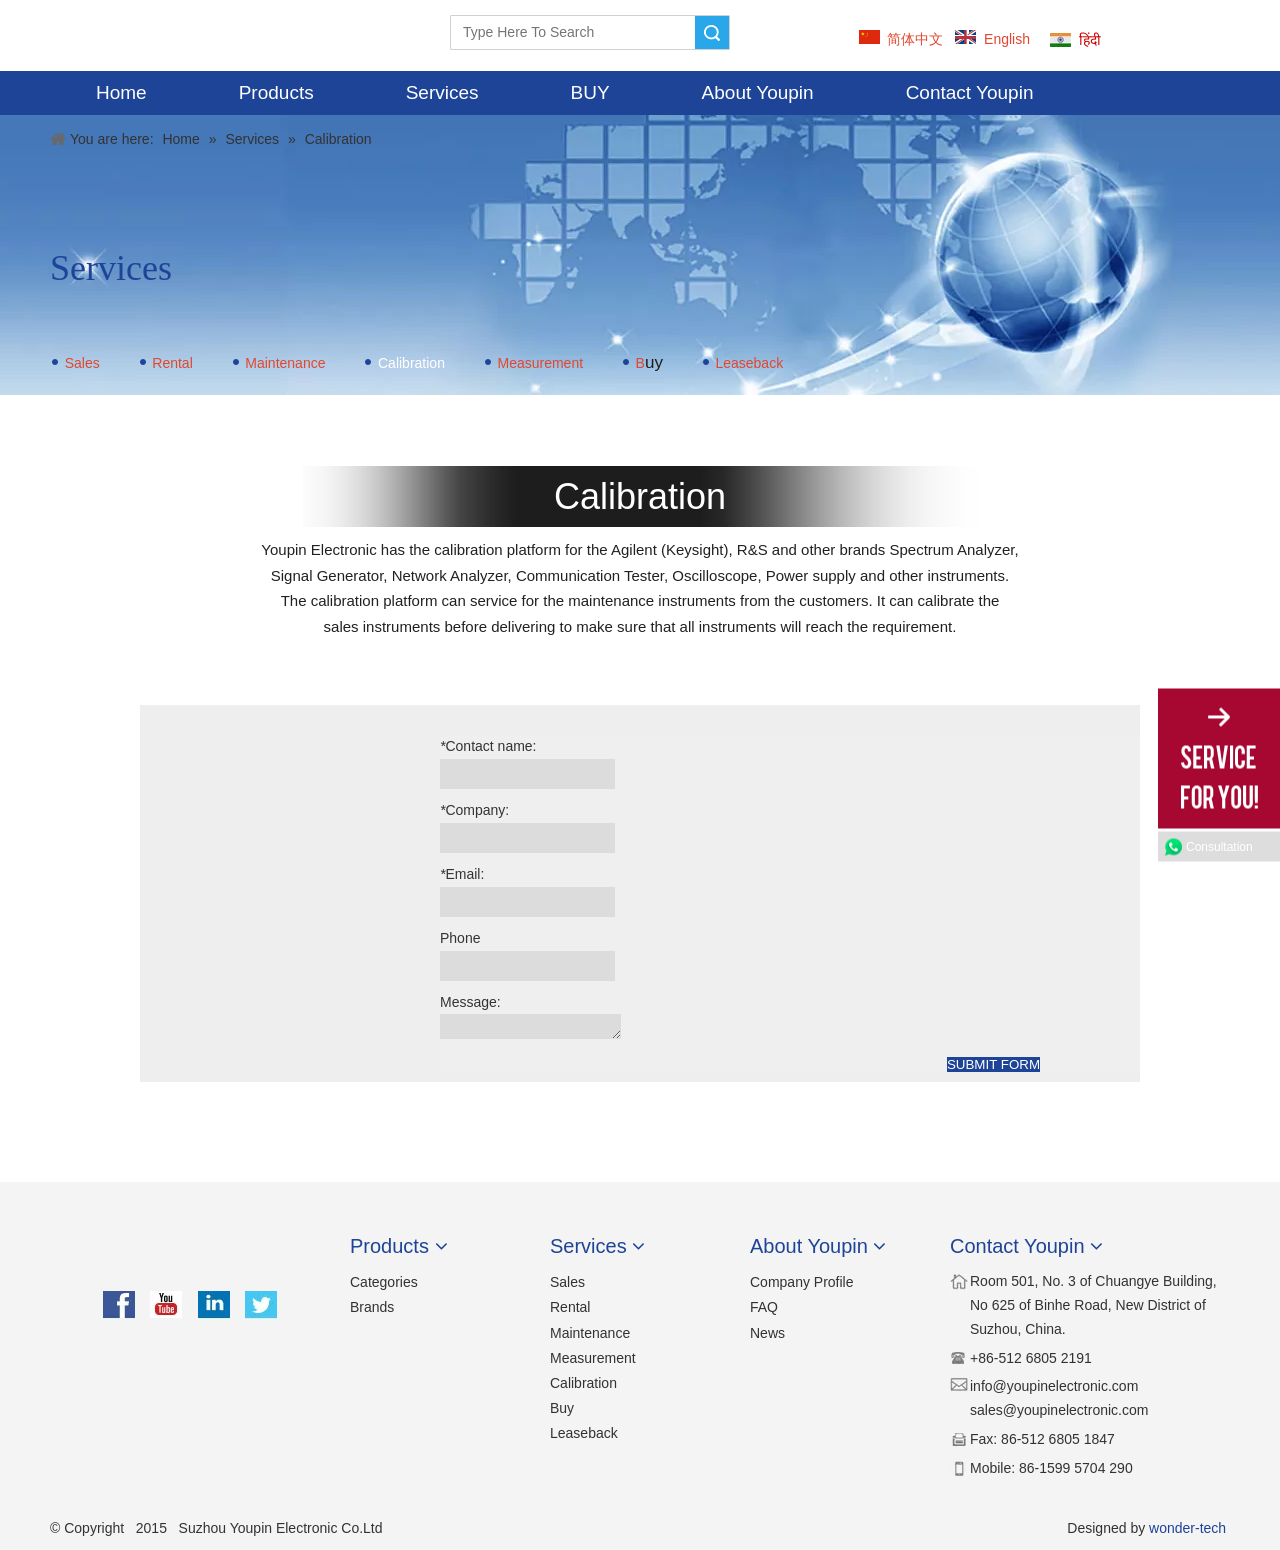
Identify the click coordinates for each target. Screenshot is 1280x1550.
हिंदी (1090, 40)
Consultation (1219, 847)
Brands (372, 1307)
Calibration (583, 1383)
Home (121, 92)
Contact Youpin (970, 92)
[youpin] (190, 1255)
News (767, 1333)
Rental (172, 363)
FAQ (764, 1307)
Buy (562, 1408)
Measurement (540, 363)
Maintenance (285, 363)
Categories (384, 1282)
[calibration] (290, 731)
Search (712, 32)
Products (276, 92)
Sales (82, 363)
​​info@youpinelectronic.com (1054, 1386)
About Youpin (758, 92)
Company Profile (802, 1282)
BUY (590, 92)
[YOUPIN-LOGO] (85, 35)
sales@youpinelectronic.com (1059, 1410)
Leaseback (749, 363)
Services (442, 92)
